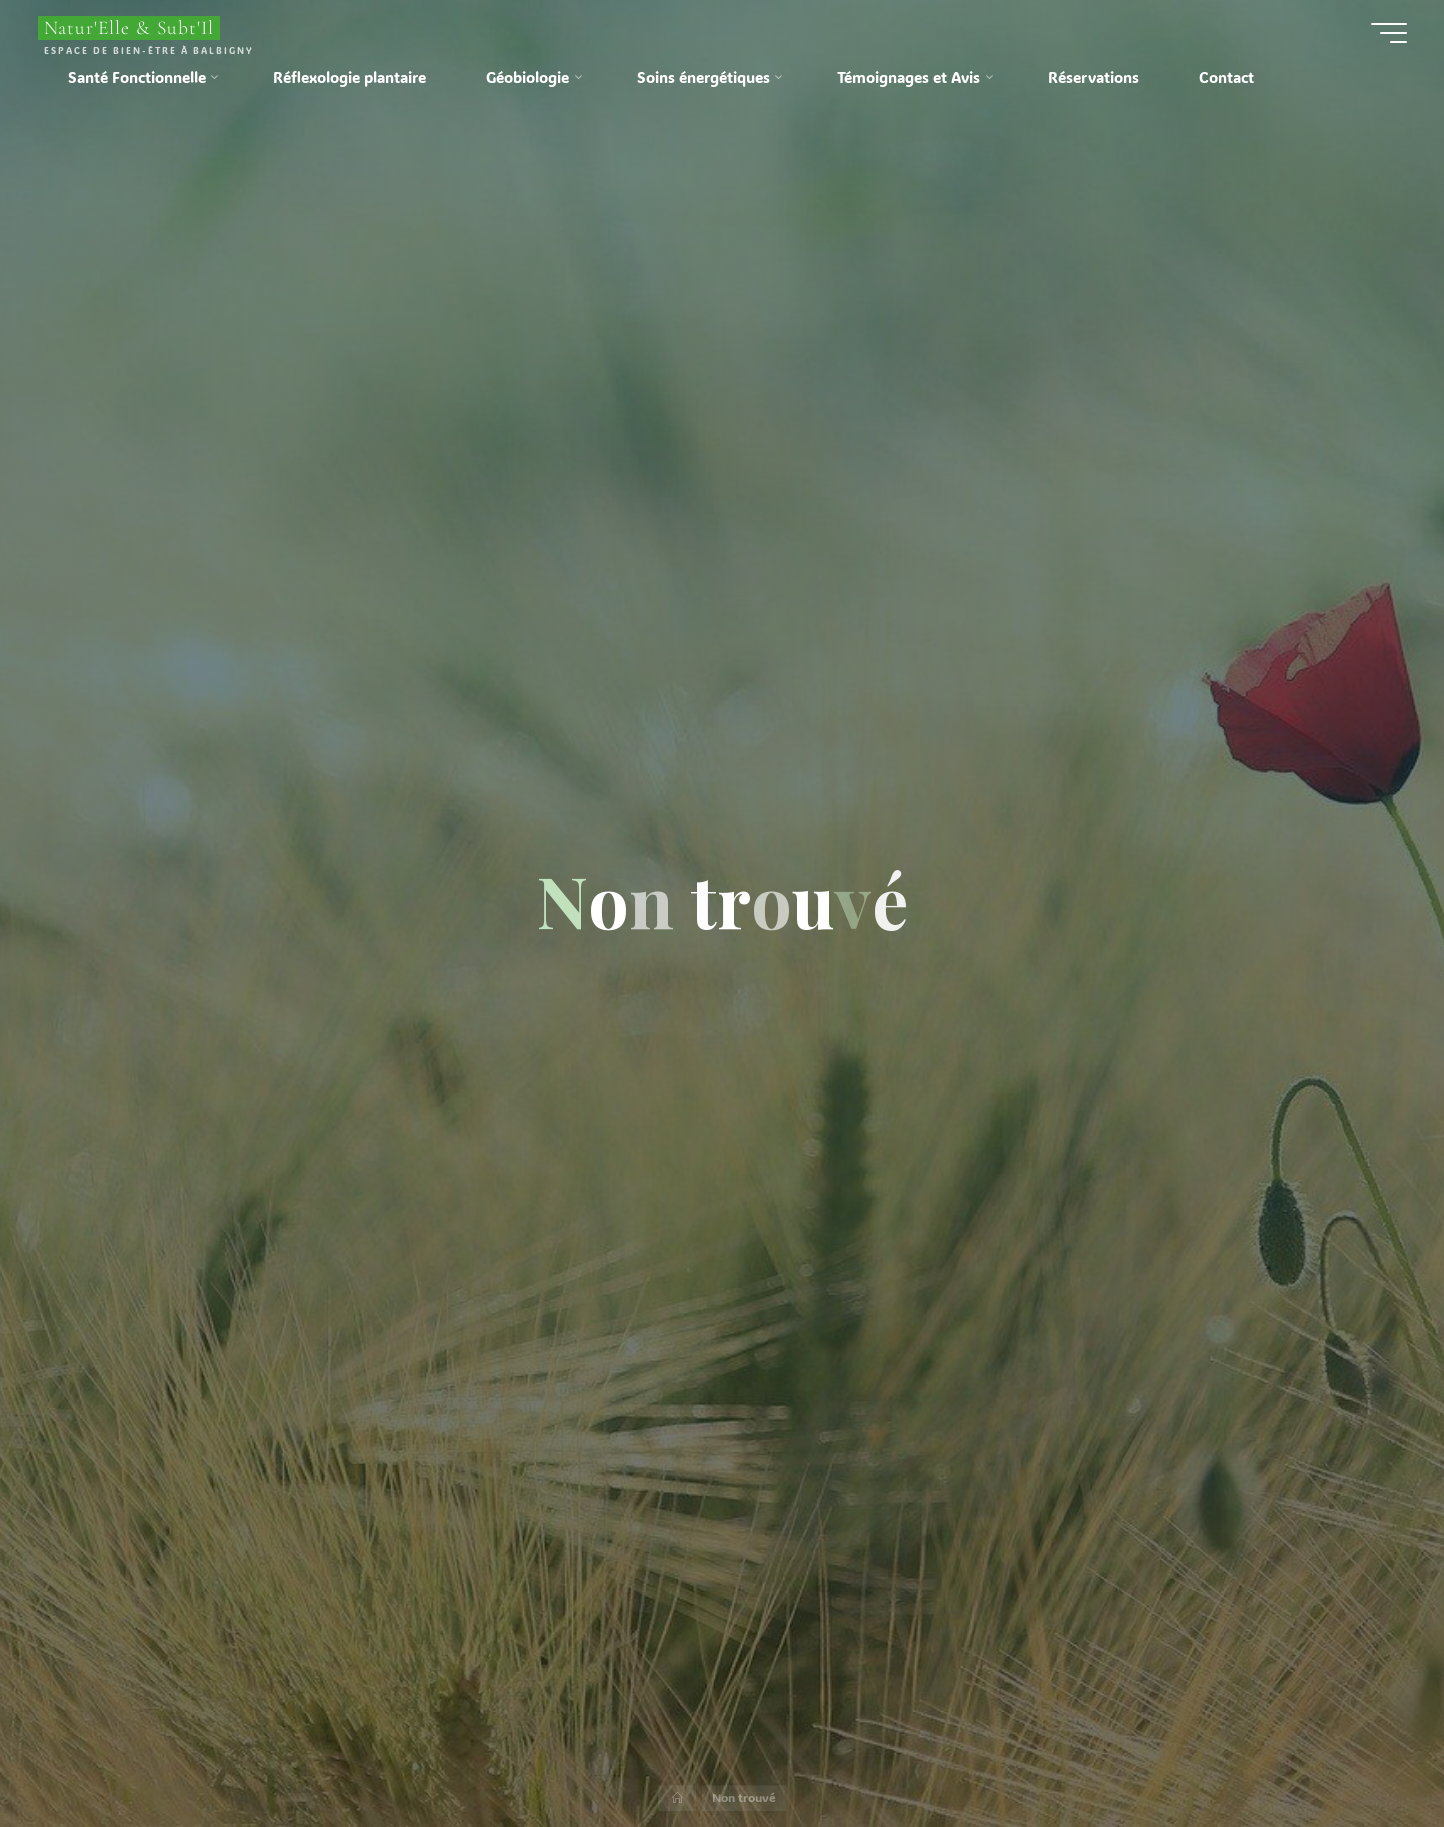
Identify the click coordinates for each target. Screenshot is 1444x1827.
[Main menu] (1389, 33)
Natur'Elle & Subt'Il (129, 28)
